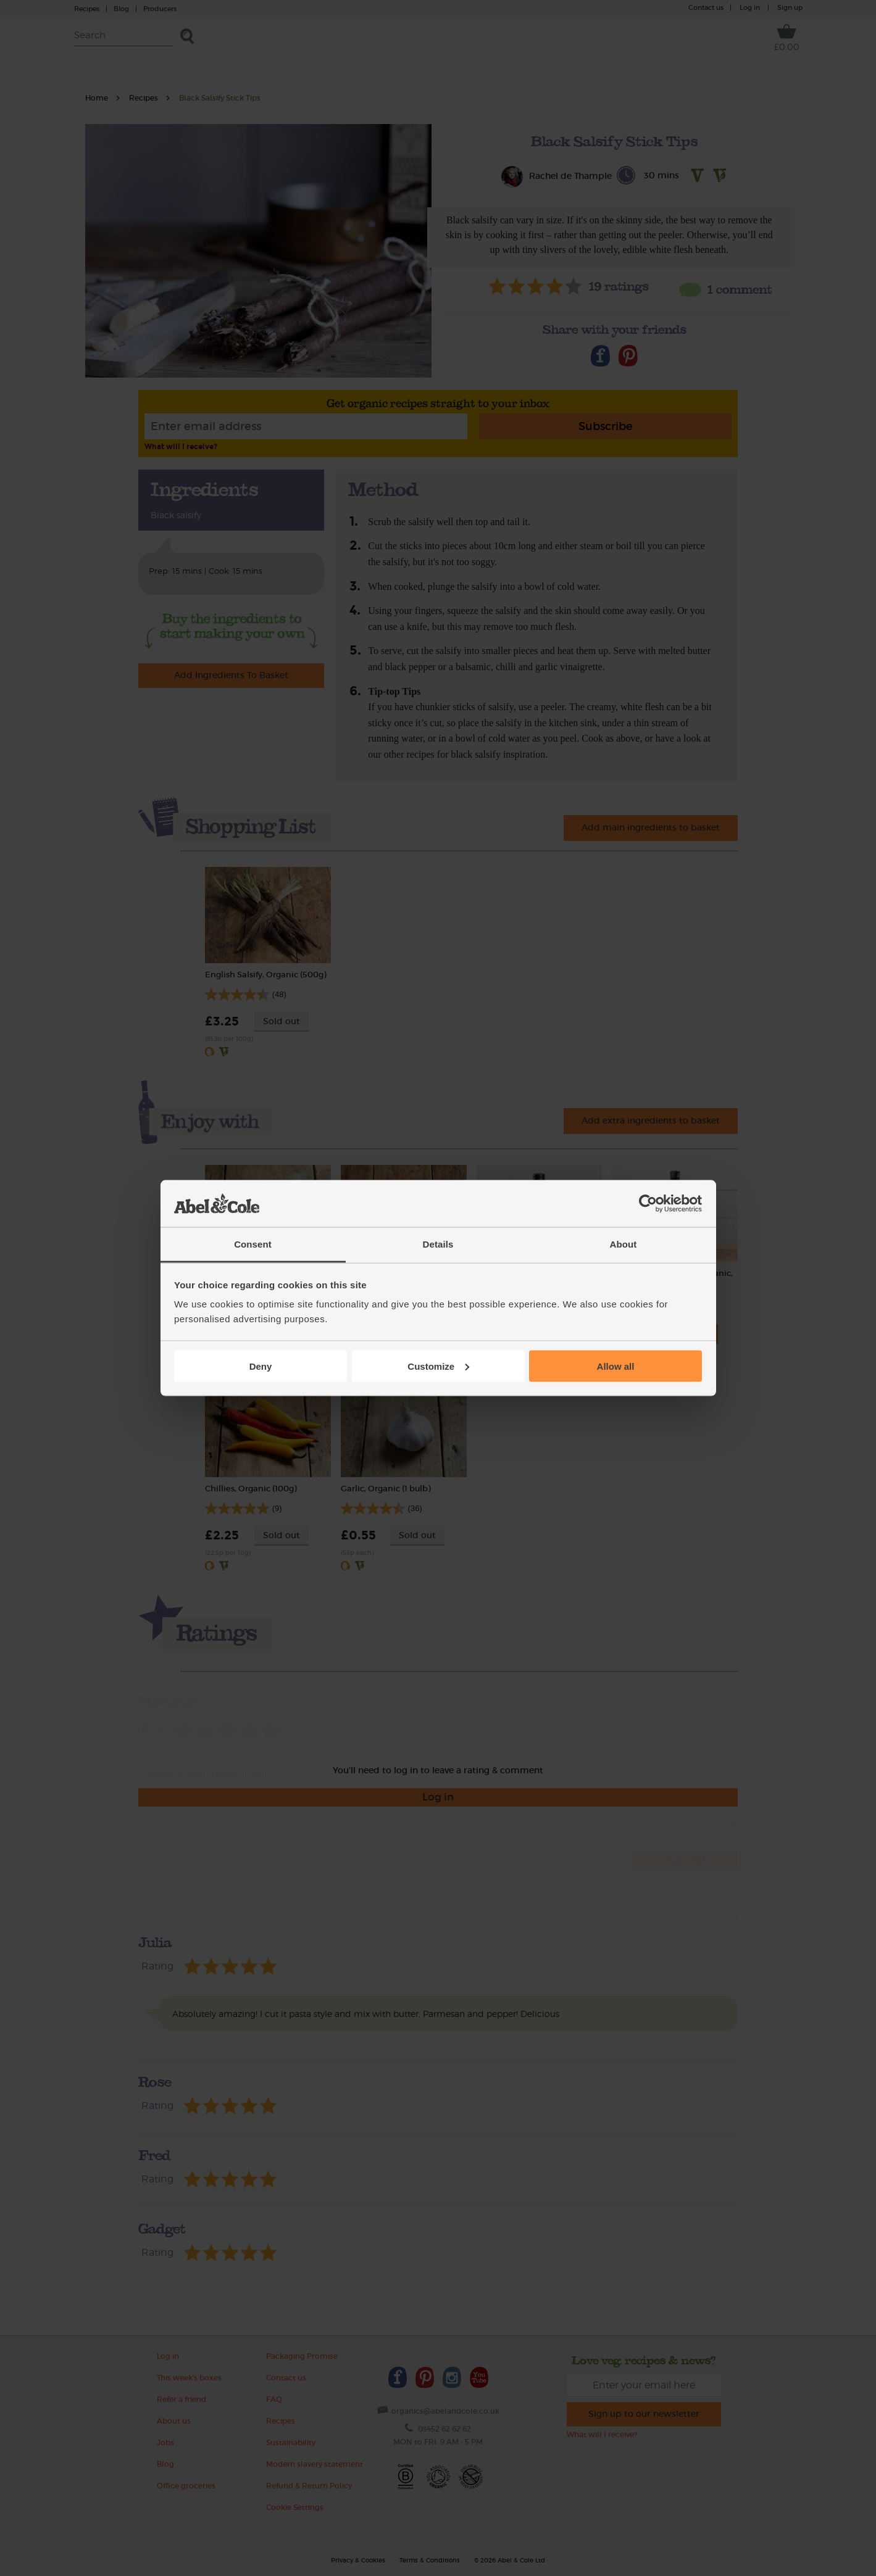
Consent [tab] (253, 1244)
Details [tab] (438, 1244)
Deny (260, 1365)
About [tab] (623, 1244)
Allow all (616, 1365)
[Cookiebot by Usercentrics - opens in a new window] (648, 1204)
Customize (438, 1365)
